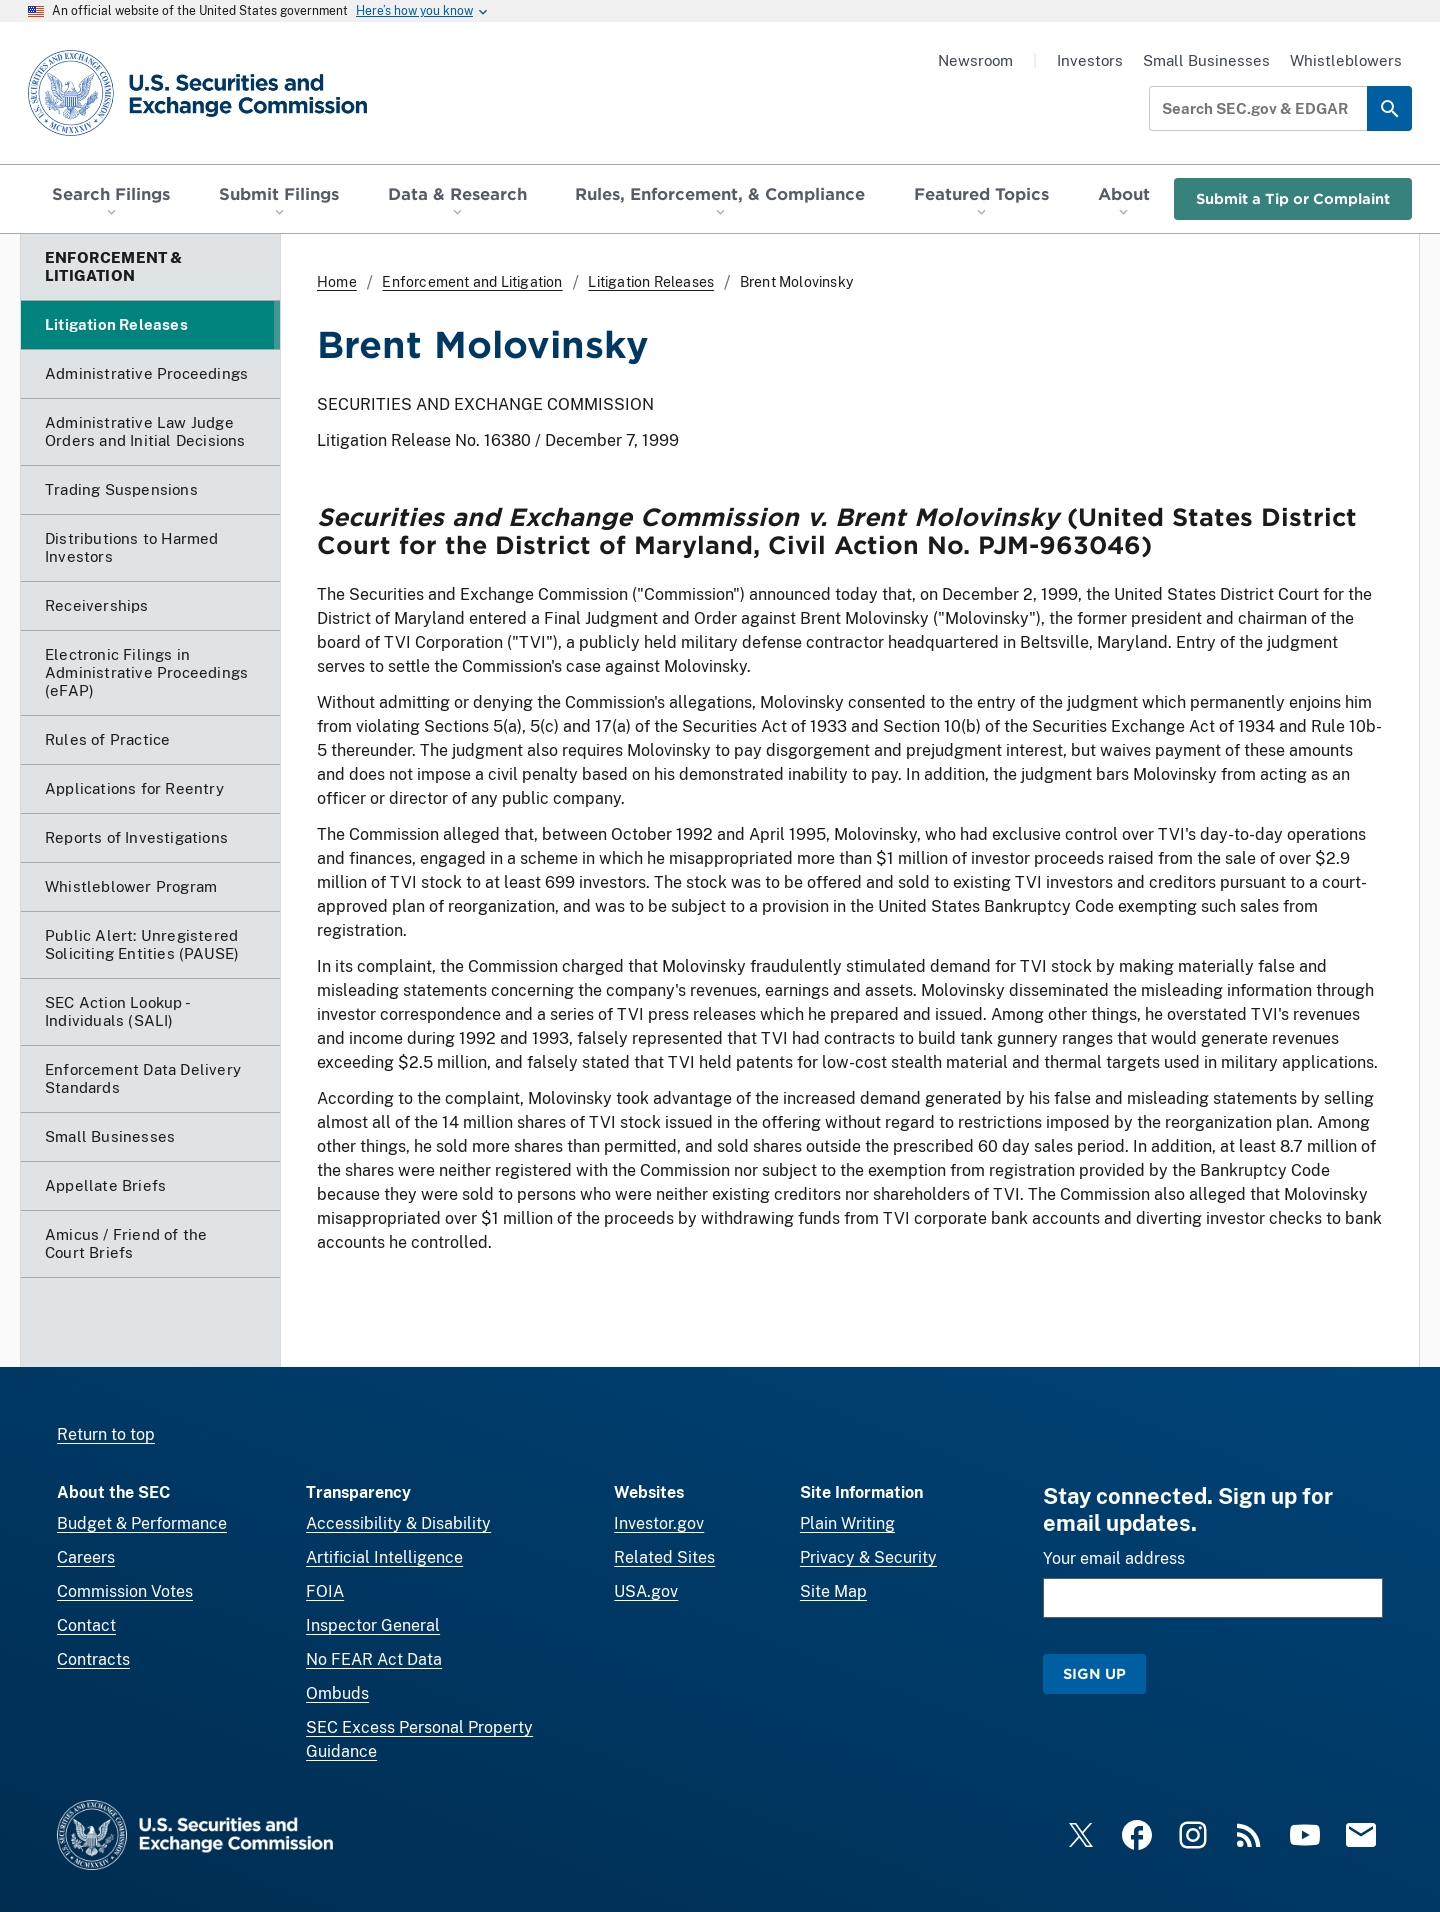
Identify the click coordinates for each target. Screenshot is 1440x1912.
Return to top (106, 1434)
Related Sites (664, 1557)
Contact (86, 1625)
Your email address (1114, 1558)
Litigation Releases (651, 282)
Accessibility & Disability (398, 1523)
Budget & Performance (142, 1523)
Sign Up (1094, 1673)
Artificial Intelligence (384, 1557)
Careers (86, 1557)
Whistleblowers (1346, 60)
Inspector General (373, 1625)
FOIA (325, 1591)
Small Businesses (1206, 60)
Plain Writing (847, 1523)
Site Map (833, 1591)
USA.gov (646, 1591)
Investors (1090, 60)
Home (337, 282)
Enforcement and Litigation (472, 282)
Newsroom (975, 60)
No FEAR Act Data (374, 1659)
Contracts (93, 1659)
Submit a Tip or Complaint (1293, 198)
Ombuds (337, 1693)
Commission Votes (125, 1591)
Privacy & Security (868, 1557)
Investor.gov (659, 1523)
